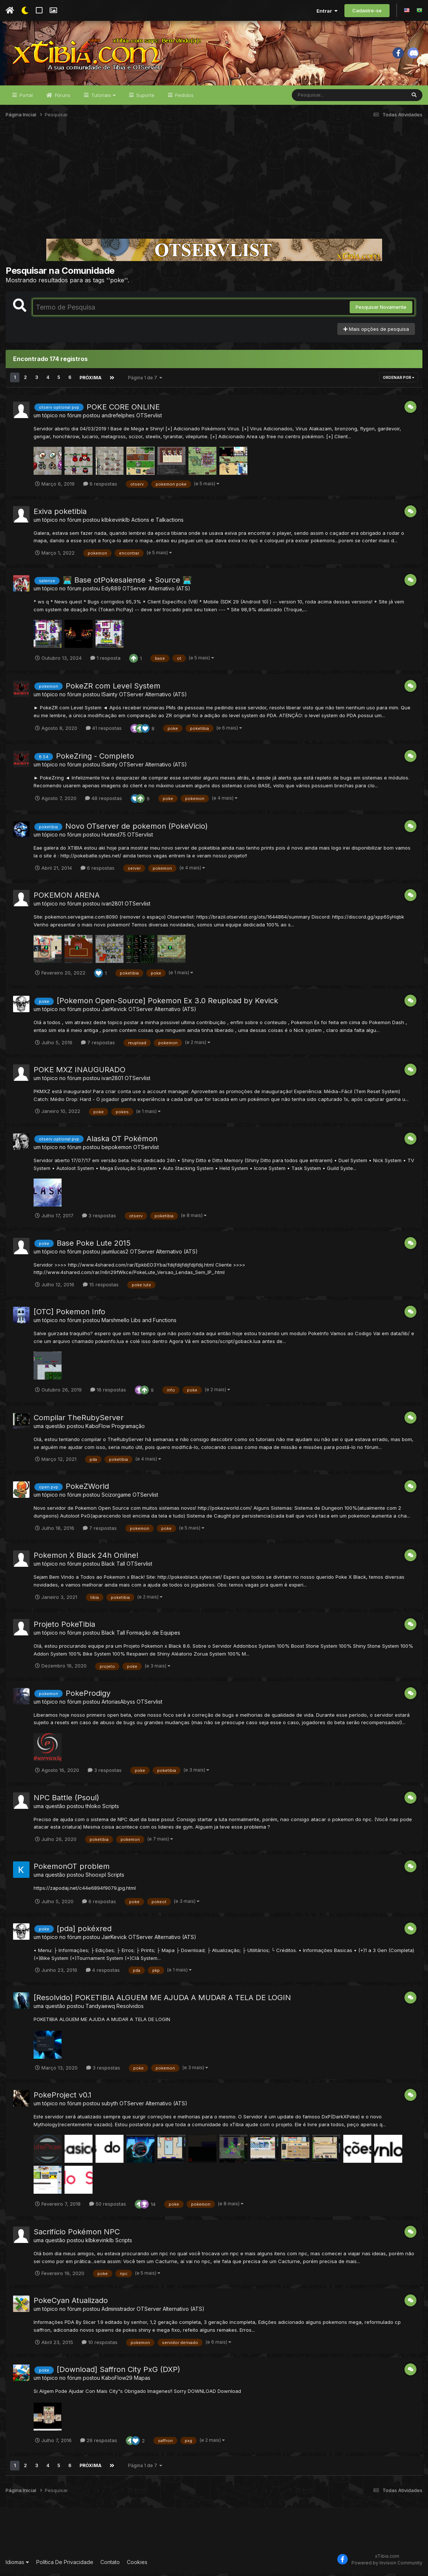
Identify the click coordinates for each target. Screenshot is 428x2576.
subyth (109, 2106)
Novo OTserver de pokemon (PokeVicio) (136, 828)
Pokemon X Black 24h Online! (86, 1557)
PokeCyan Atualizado (71, 2303)
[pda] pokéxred (84, 1931)
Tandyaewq (100, 2008)
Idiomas (17, 2564)
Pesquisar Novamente (381, 310)
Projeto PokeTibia (64, 1626)
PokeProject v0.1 (62, 2097)
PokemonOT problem (72, 1868)
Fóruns (62, 98)
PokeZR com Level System (113, 688)
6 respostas (100, 486)
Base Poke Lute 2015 (94, 1245)
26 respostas (98, 2443)
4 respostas (103, 1973)
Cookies (137, 2564)
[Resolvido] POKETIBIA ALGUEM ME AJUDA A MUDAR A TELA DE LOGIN (162, 1999)
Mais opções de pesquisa (376, 332)
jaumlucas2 (114, 1254)
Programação (128, 1428)
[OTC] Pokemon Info (69, 1314)
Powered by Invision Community (387, 2565)
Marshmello (115, 1323)
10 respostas (100, 2345)
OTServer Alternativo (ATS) (156, 591)
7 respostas (98, 1045)
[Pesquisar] (320, 98)
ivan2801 (112, 906)
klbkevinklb (115, 522)
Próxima (90, 380)
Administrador (118, 2311)
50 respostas (107, 2206)
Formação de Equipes (153, 1635)
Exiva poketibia (60, 513)
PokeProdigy (88, 1695)
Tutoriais (103, 98)
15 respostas (101, 1287)
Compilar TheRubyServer (79, 1420)
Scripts (110, 1808)
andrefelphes (118, 418)
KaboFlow (97, 1428)
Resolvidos (130, 2008)
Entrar (327, 11)
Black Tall (113, 1566)
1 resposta (105, 660)
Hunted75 (113, 837)
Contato (110, 2564)
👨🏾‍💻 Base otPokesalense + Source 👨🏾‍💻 (127, 582)
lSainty (109, 697)
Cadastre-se (367, 10)
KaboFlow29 (116, 2380)
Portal (25, 98)
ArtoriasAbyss (118, 1704)
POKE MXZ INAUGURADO (79, 1072)
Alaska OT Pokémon (122, 1141)
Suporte (144, 98)
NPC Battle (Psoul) (66, 1799)
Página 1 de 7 (144, 380)
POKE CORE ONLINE (123, 409)
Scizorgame (116, 1497)
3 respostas (99, 1218)
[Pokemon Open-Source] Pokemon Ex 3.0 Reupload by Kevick (167, 1003)
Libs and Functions (153, 1323)
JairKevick (114, 1011)
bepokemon (116, 1149)
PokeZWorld (87, 1488)
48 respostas (103, 801)
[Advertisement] (214, 184)
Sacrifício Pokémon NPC (77, 2234)
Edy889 (111, 591)
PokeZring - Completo (95, 758)
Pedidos (184, 98)
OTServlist (149, 418)
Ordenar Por (398, 380)
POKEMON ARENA (67, 897)
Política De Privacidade (64, 2564)
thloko (93, 1808)
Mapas (142, 2380)
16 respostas (108, 1392)
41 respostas (104, 731)
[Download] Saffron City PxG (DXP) (118, 2372)
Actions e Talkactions (157, 522)
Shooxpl (95, 1877)
